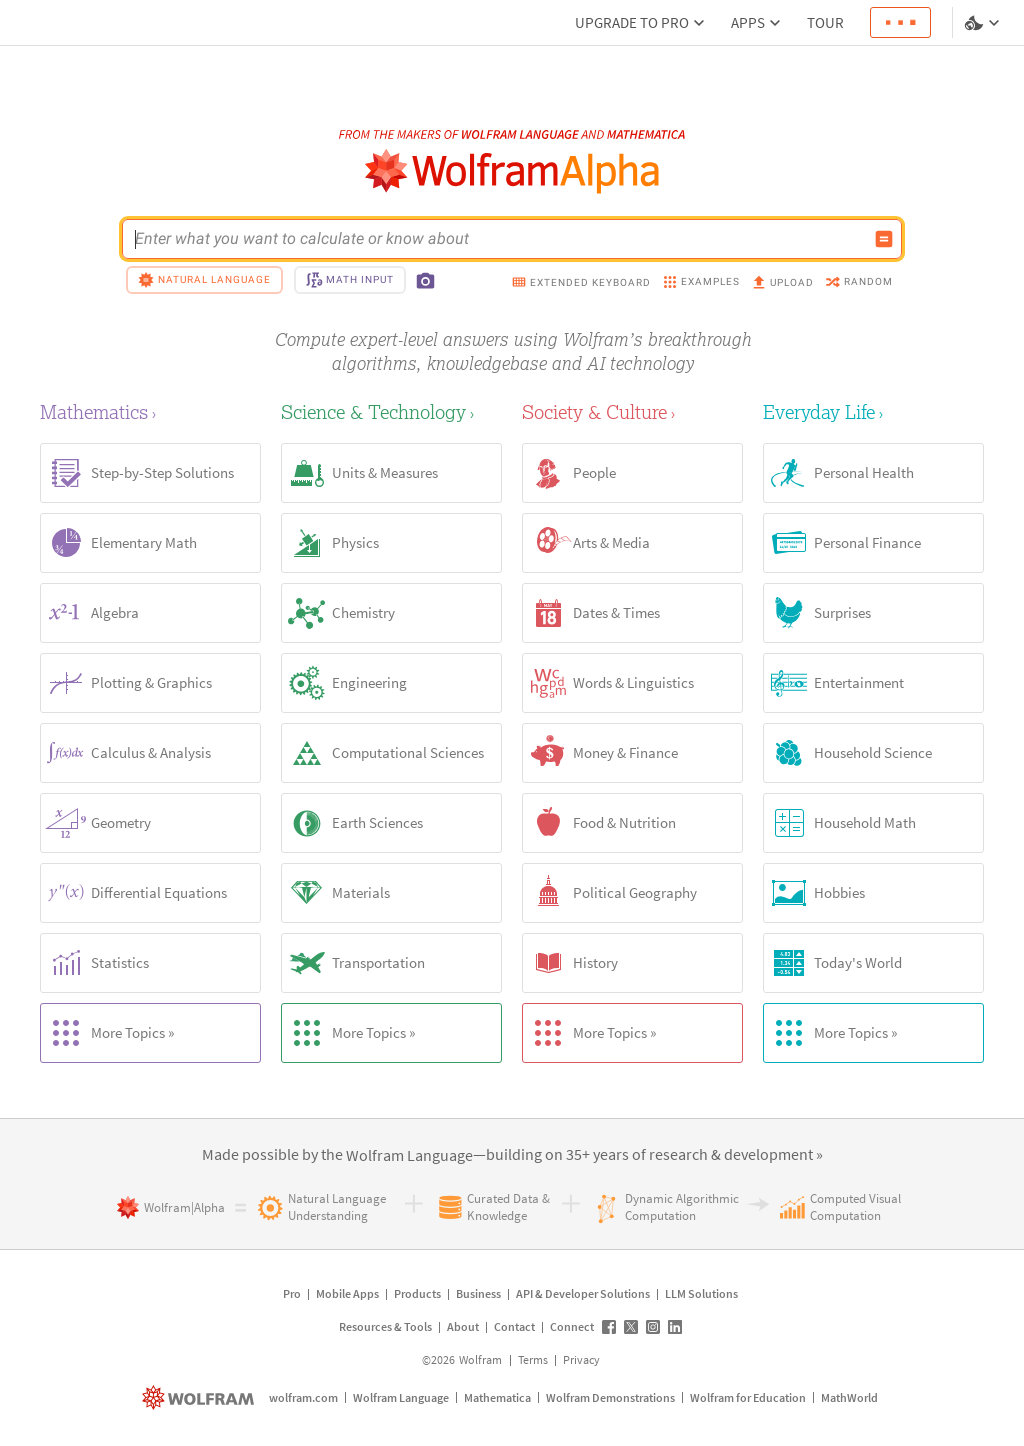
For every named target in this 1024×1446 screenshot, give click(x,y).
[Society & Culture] (632, 411)
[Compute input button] (884, 239)
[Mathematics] (150, 411)
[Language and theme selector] (984, 23)
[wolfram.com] (200, 1397)
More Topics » (107, 1033)
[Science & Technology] (391, 411)
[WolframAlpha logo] (512, 171)
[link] (409, 1156)
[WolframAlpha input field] (499, 239)
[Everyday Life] (873, 411)
